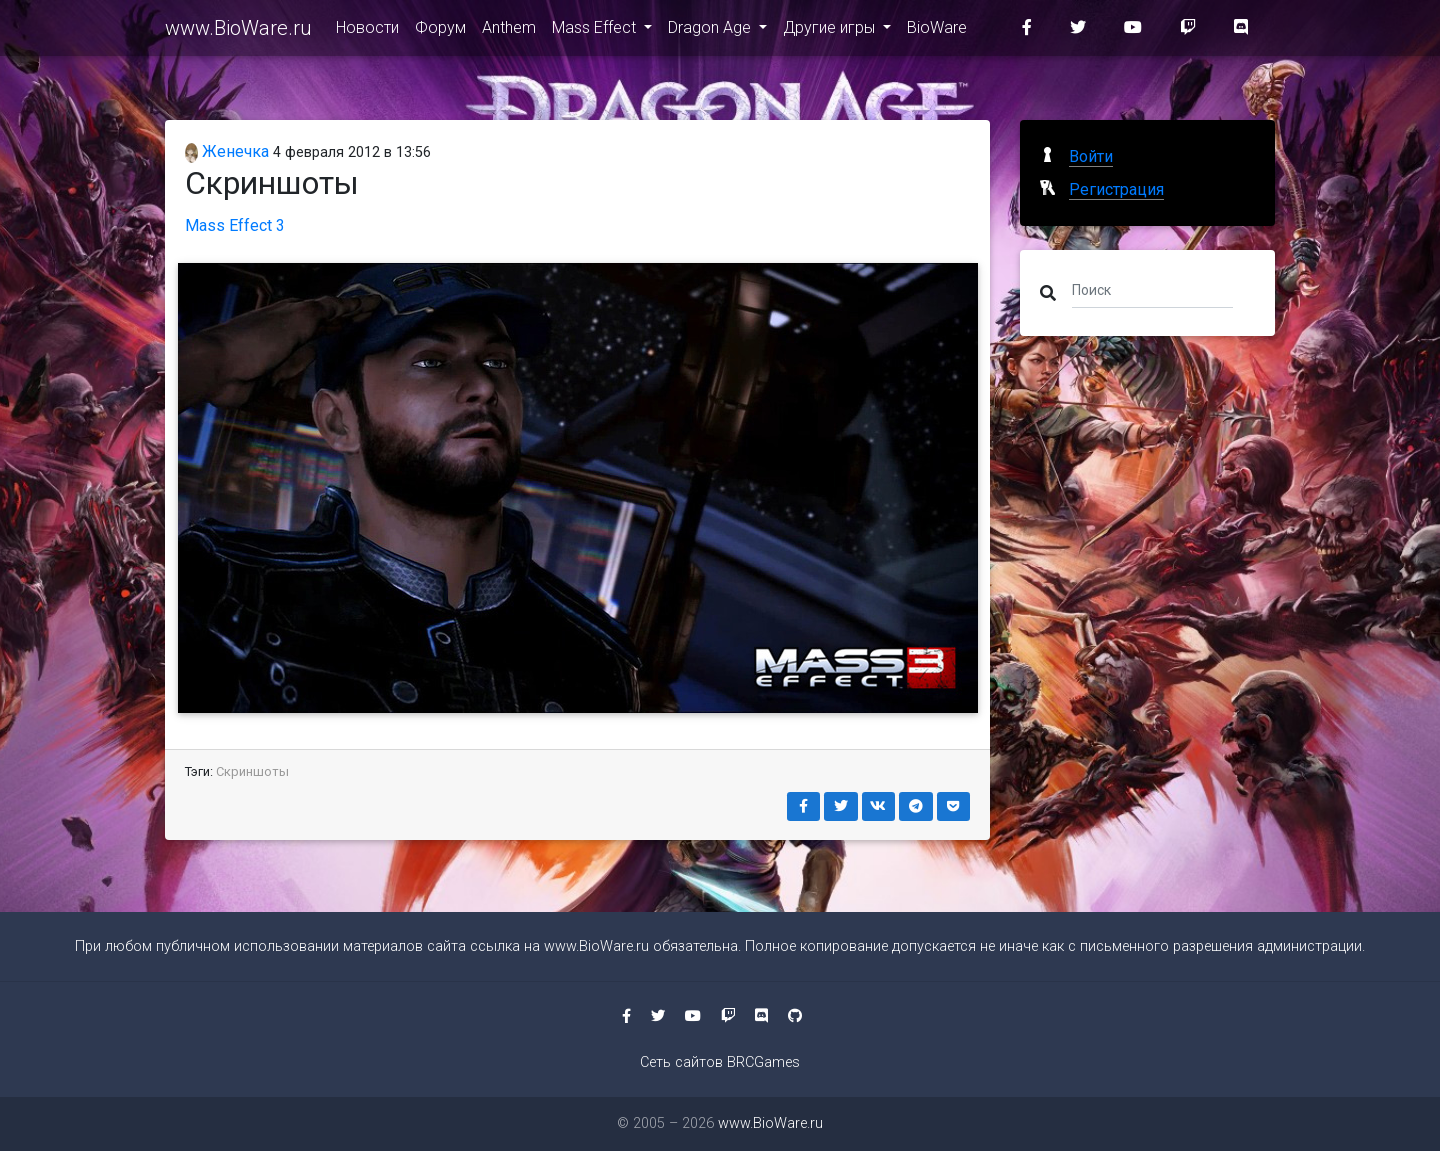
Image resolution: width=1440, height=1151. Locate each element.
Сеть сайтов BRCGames (720, 1062)
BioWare (937, 31)
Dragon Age (711, 31)
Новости (367, 31)
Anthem (509, 31)
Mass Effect (596, 31)
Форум (440, 31)
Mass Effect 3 (235, 225)
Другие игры (831, 31)
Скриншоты (252, 771)
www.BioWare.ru (238, 32)
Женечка (227, 151)
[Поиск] (1152, 289)
